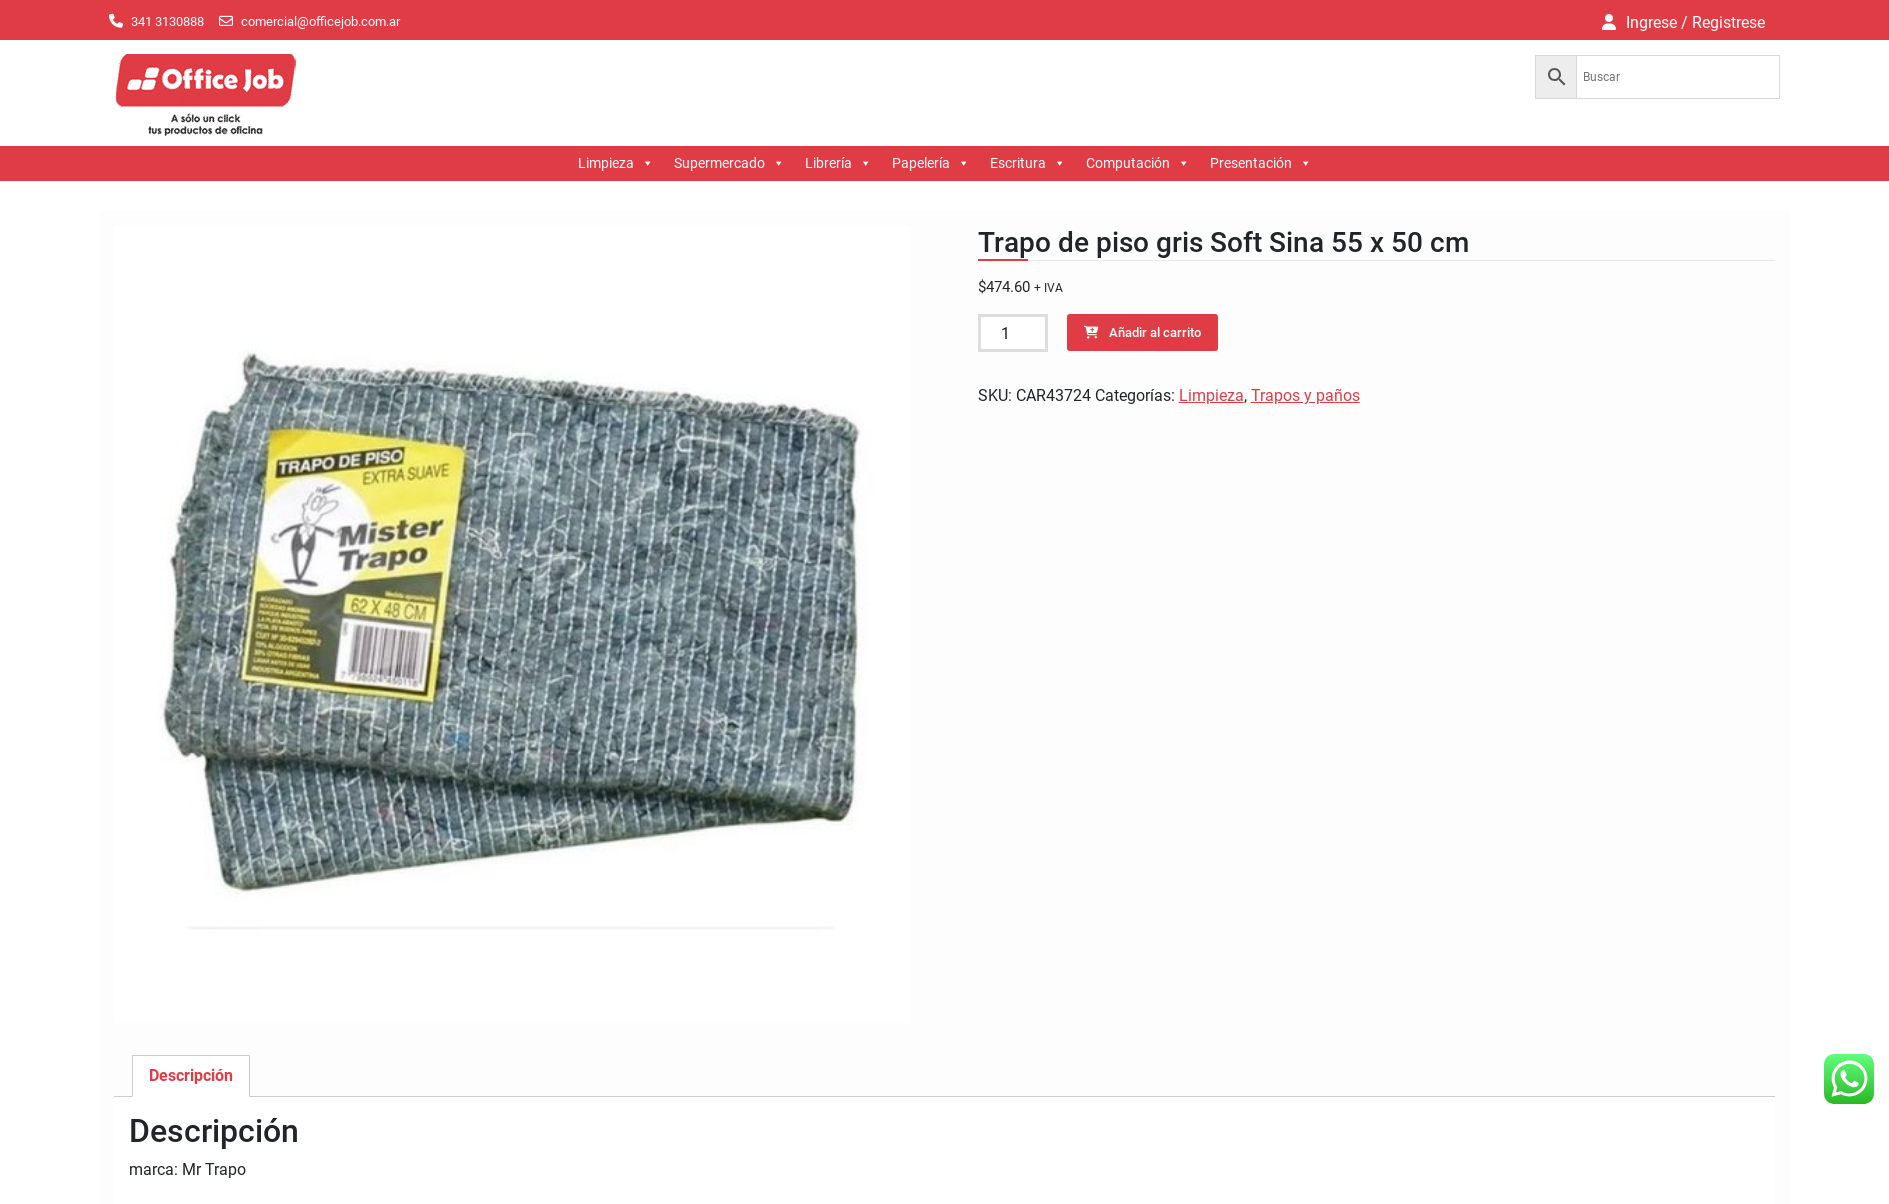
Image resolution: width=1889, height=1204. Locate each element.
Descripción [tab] (191, 1075)
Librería (838, 163)
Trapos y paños (1305, 395)
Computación (1138, 163)
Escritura (1028, 163)
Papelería (931, 163)
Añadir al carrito (1155, 332)
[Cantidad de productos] (1013, 333)
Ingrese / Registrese (1695, 22)
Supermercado (729, 163)
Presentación (1261, 163)
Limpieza (616, 163)
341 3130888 (167, 21)
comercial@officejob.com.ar (320, 21)
